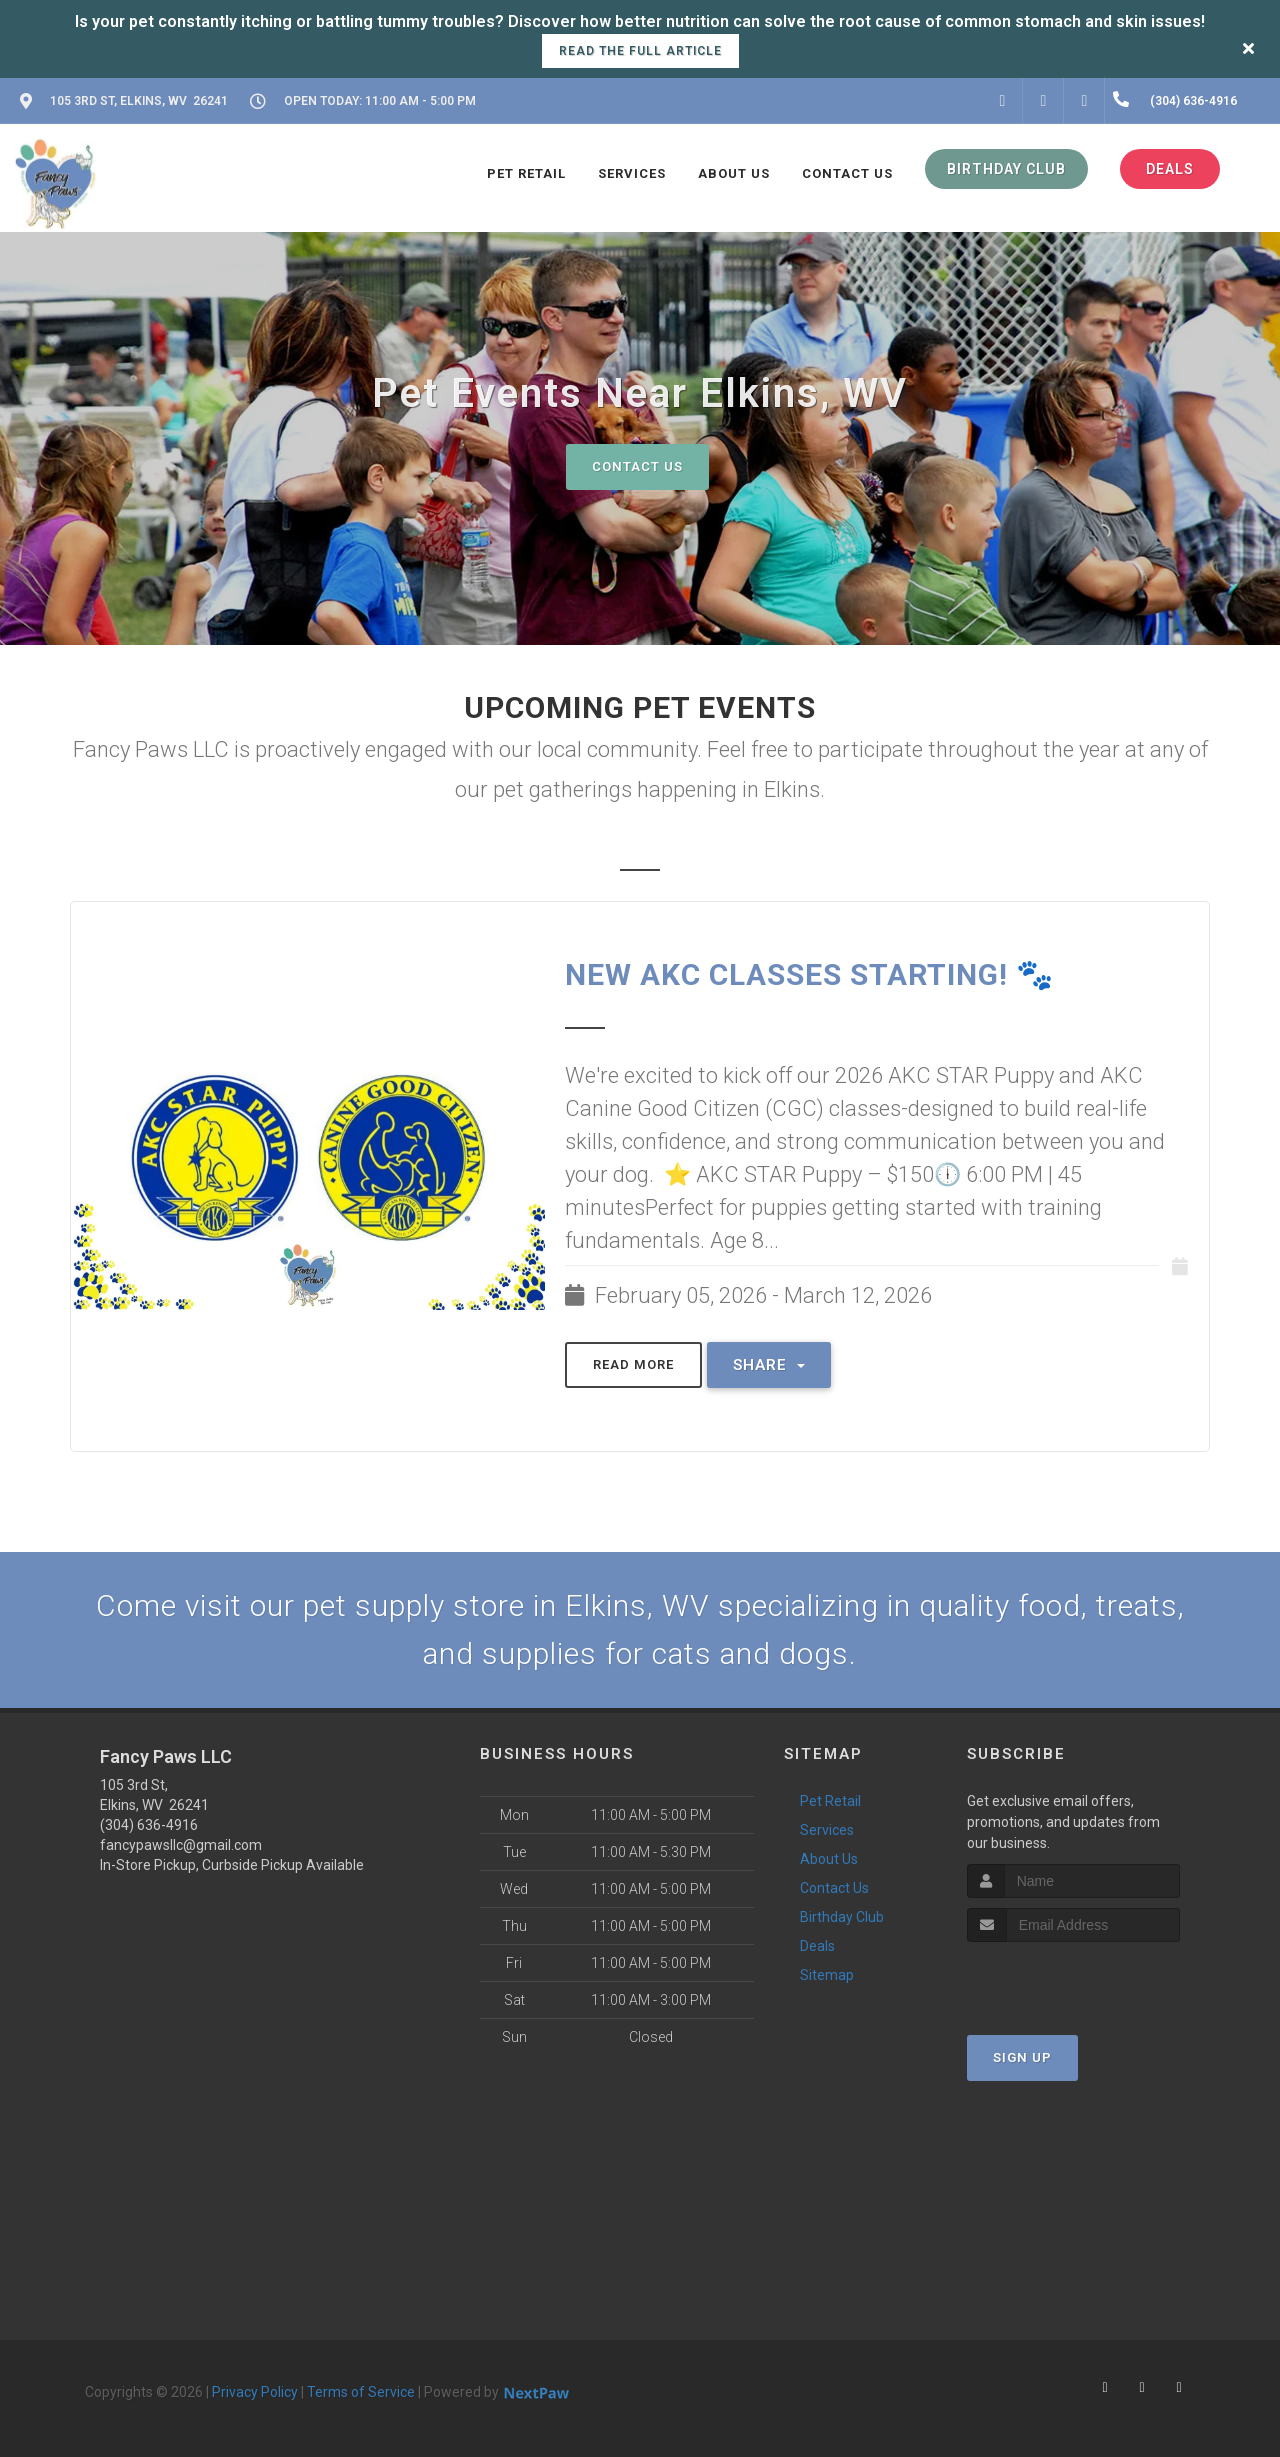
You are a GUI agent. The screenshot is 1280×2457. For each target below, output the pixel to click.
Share (769, 1365)
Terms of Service (361, 2392)
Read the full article (640, 51)
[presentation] (1073, 1979)
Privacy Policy (255, 2392)
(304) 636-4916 (149, 1825)
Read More (633, 1364)
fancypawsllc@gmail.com (181, 1845)
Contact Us (637, 466)
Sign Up (1022, 2057)
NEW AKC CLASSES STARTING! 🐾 (809, 974)
